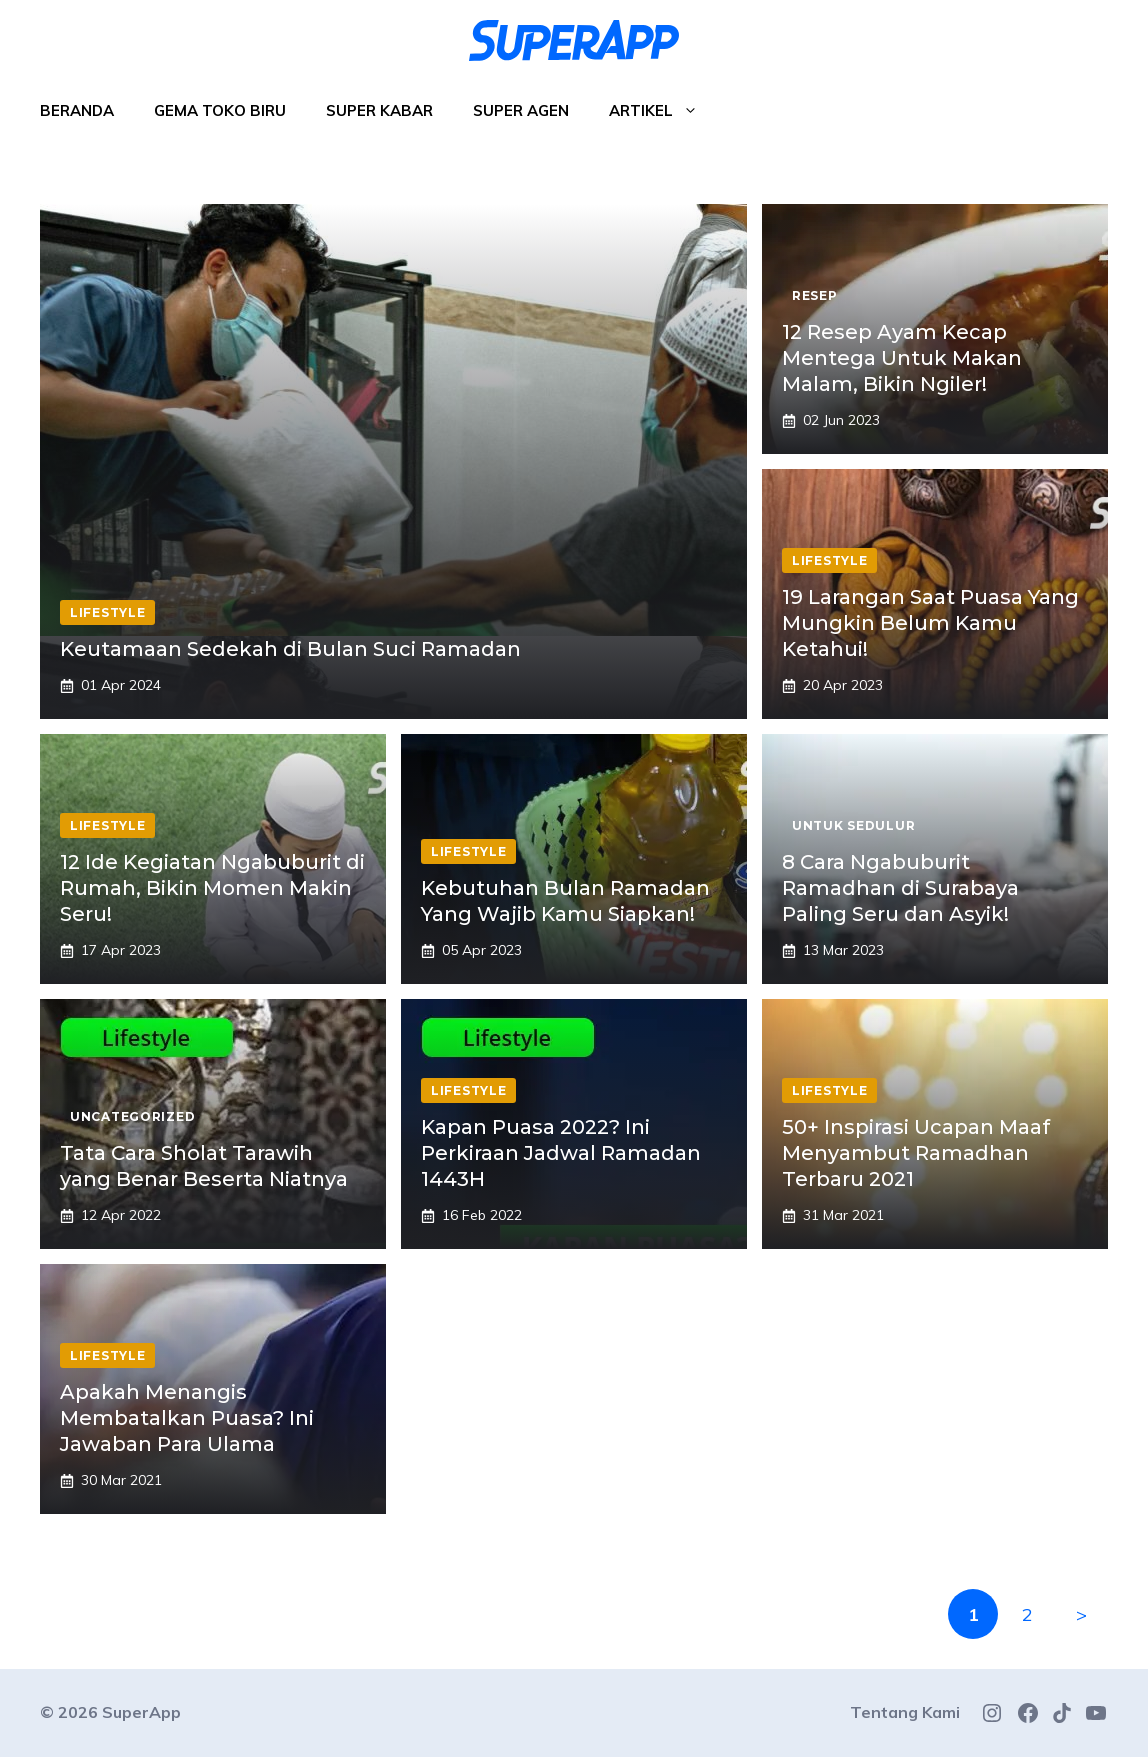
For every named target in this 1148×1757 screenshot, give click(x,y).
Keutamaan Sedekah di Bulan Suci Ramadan (290, 649)
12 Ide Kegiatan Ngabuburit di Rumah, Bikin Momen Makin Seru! (212, 888)
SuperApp (141, 1712)
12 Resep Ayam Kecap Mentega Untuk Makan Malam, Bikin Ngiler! (902, 358)
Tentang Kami (905, 1712)
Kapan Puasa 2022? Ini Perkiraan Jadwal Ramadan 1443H (561, 1153)
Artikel (663, 111)
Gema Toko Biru (220, 110)
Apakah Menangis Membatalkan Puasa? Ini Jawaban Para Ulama (187, 1418)
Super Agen (521, 110)
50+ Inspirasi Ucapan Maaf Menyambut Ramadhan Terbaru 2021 (916, 1153)
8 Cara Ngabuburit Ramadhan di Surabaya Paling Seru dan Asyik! (900, 888)
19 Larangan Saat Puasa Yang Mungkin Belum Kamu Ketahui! (930, 623)
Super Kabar (379, 110)
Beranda (77, 110)
